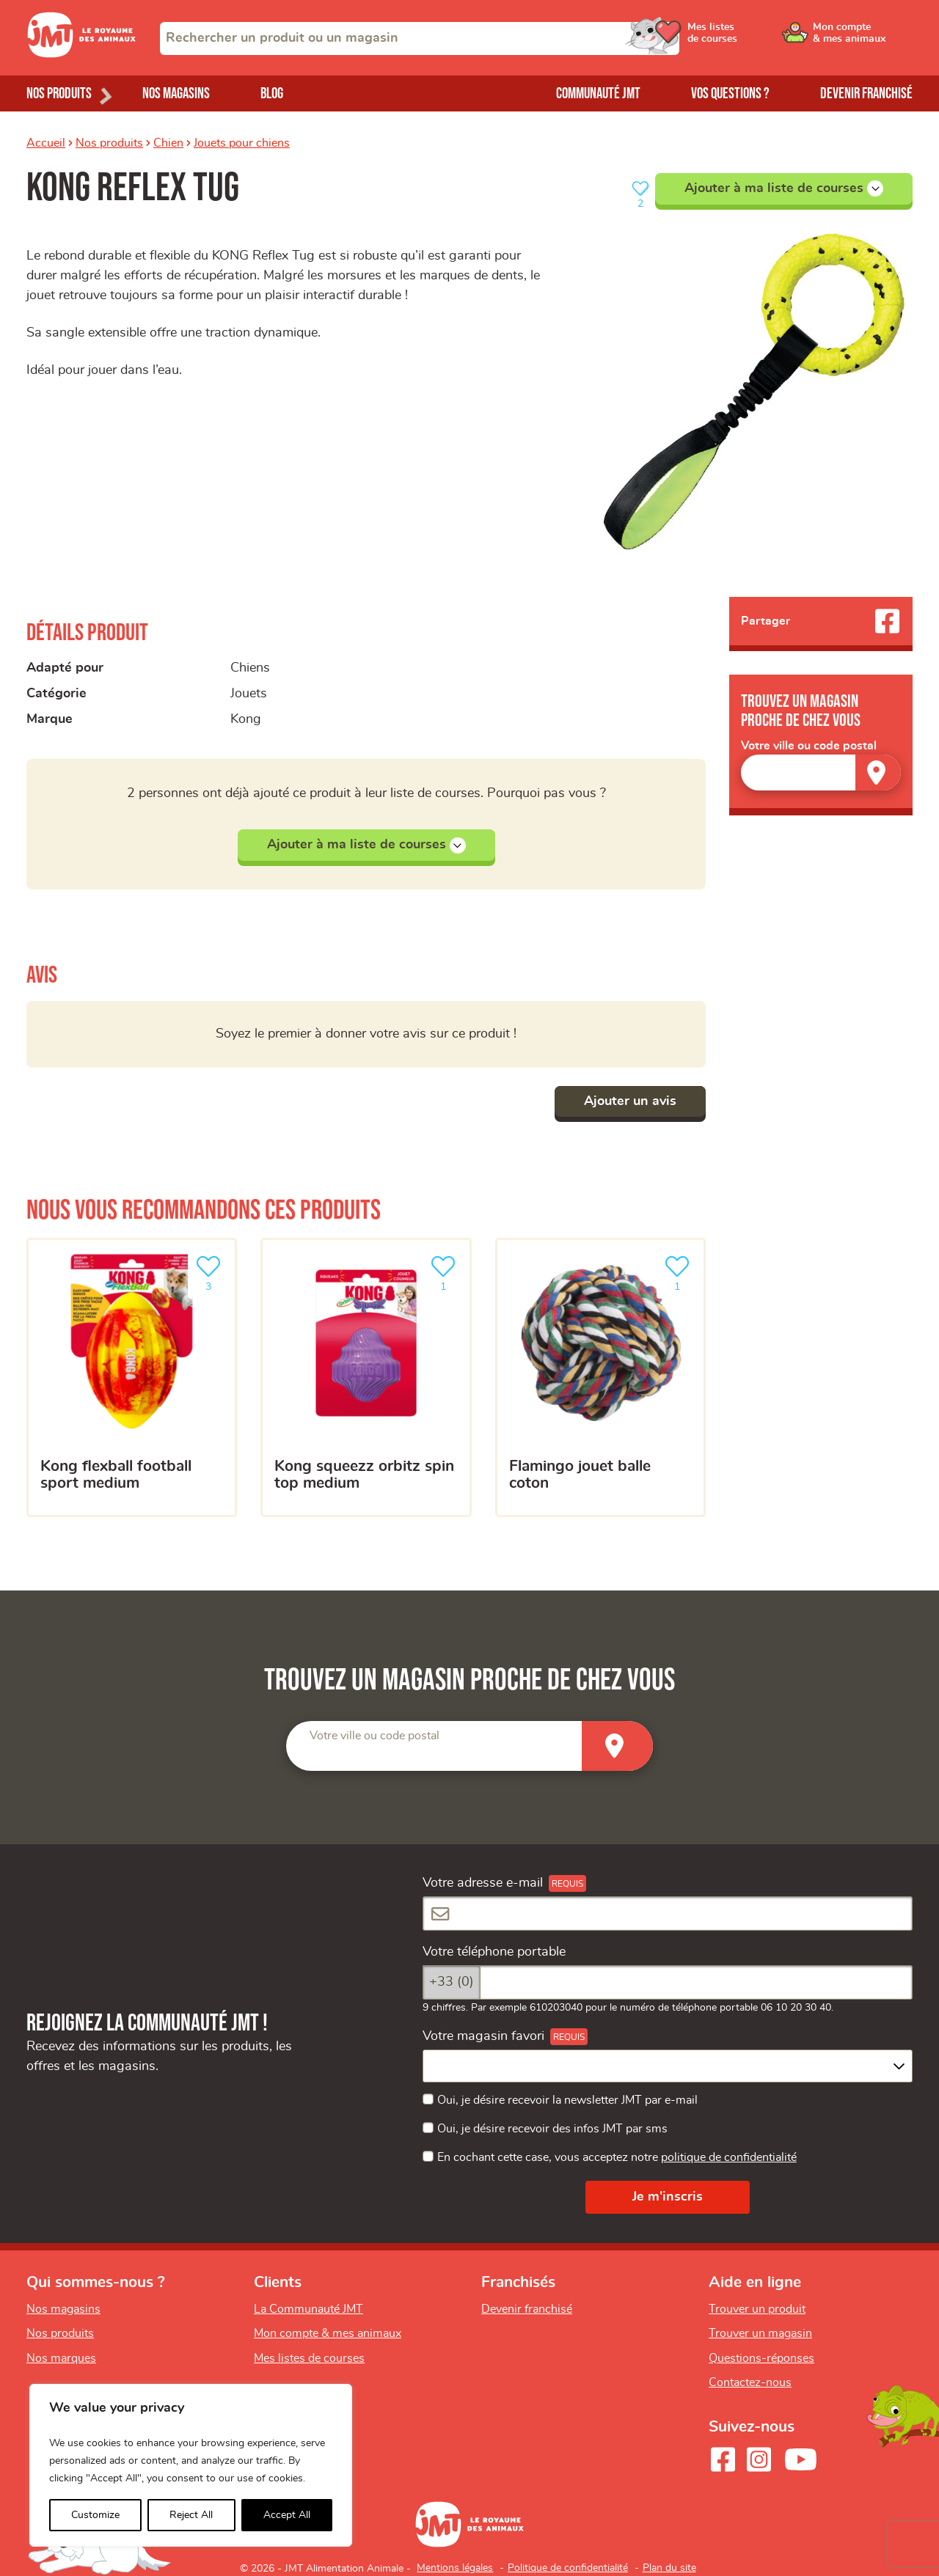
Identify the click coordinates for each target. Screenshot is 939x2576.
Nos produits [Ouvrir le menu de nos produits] (59, 93)
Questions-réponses (761, 2358)
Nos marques (61, 2358)
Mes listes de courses (309, 2358)
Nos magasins (176, 93)
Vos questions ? (730, 93)
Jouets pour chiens (242, 143)
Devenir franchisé (866, 93)
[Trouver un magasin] (878, 772)
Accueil (45, 143)
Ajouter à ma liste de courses (783, 188)
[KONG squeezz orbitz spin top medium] (365, 1378)
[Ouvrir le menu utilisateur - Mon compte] (863, 38)
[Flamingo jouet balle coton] (600, 1378)
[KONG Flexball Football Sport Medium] (131, 1378)
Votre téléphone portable (494, 1952)
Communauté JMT (598, 93)
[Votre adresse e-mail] (668, 1913)
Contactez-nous (750, 2382)
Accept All (286, 2515)
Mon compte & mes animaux (327, 2333)
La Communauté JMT (308, 2309)
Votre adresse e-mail (483, 1883)
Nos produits (109, 143)
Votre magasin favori (483, 2036)
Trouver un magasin (760, 2333)
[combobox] (419, 38)
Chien (168, 143)
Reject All (191, 2515)
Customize (95, 2515)
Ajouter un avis (630, 1101)
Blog (271, 93)
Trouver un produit (757, 2309)
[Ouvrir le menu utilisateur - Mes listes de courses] (752, 38)
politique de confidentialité (729, 2157)
